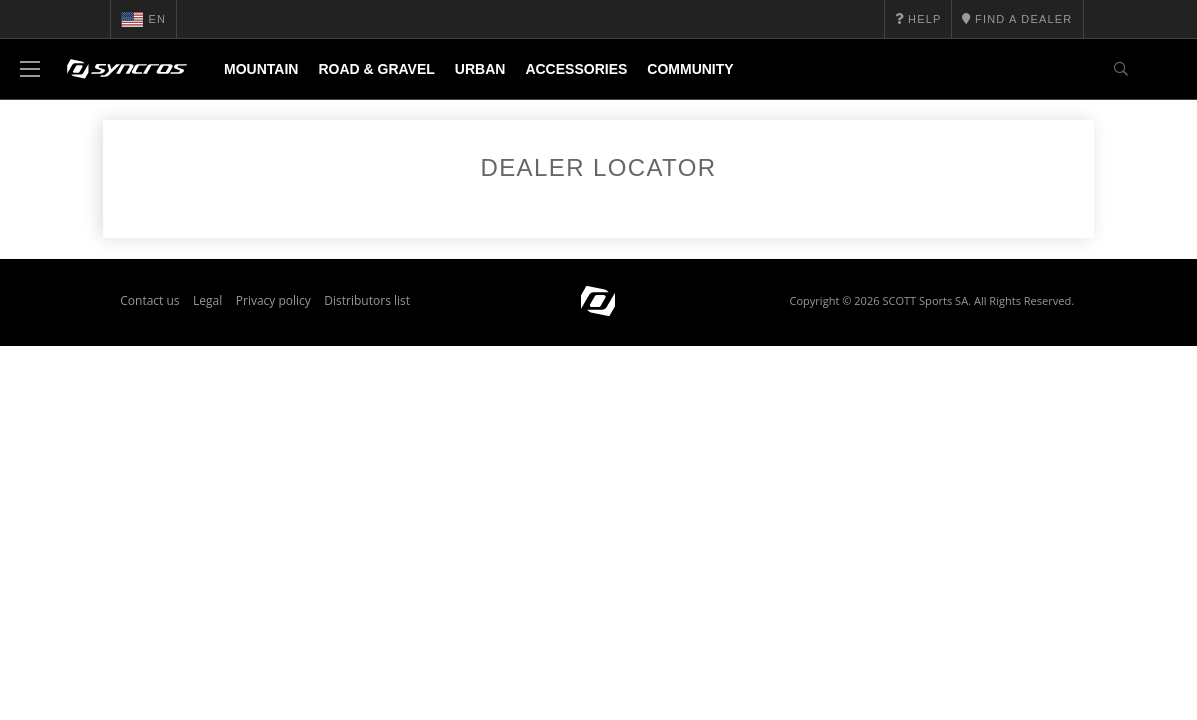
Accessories (576, 69)
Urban (480, 69)
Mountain (261, 69)
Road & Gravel (376, 69)
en (144, 19)
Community (690, 69)
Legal (207, 308)
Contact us (149, 308)
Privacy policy (273, 308)
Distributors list (367, 308)
